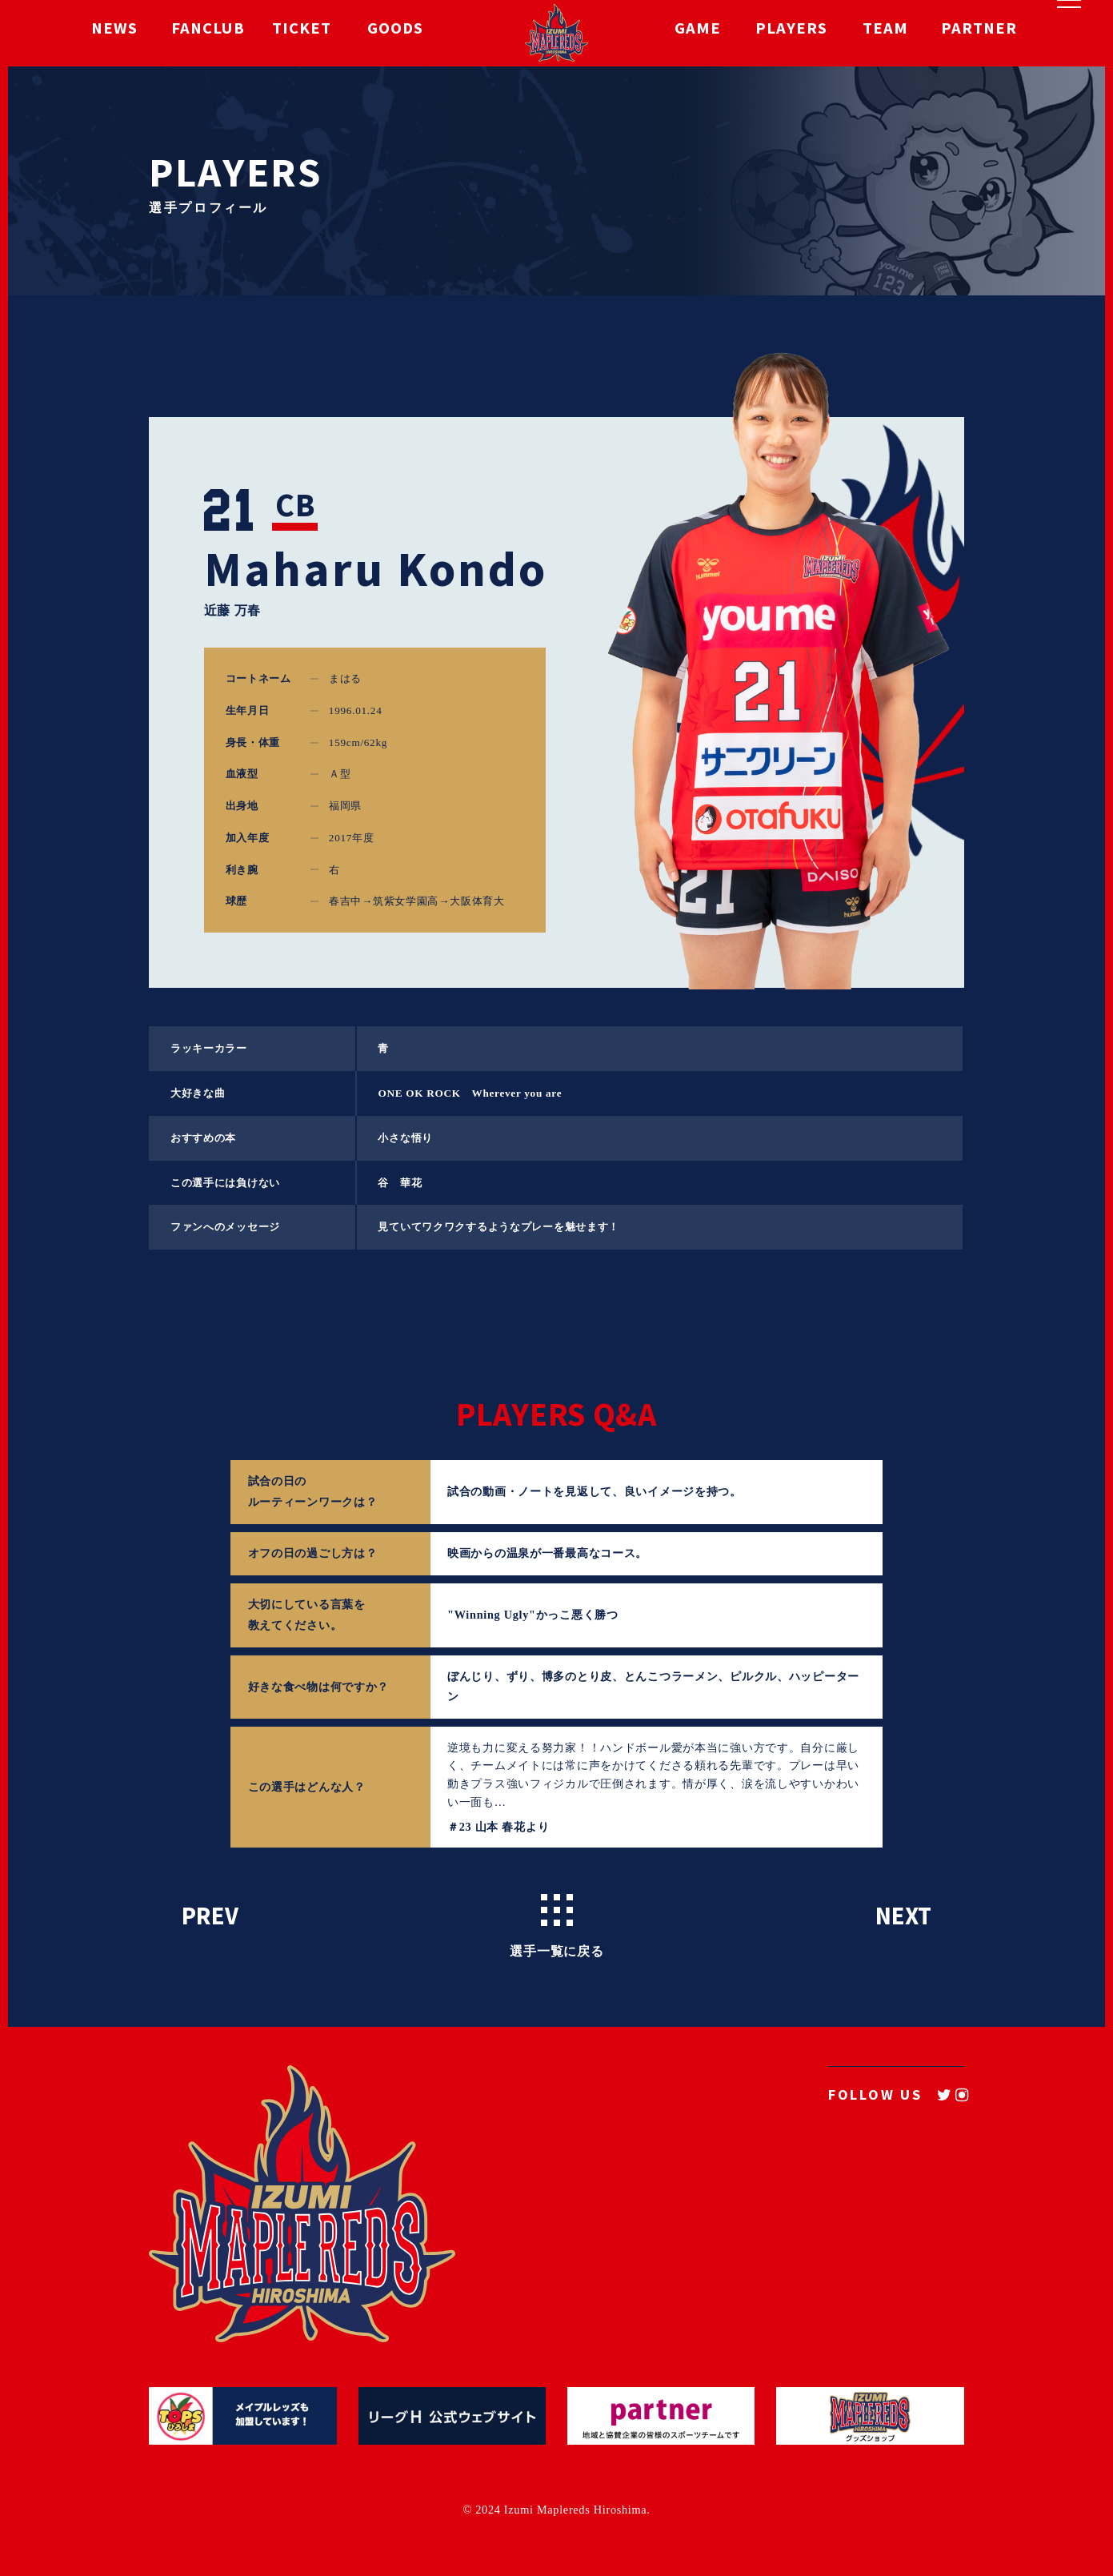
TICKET (301, 32)
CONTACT (799, 2220)
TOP (536, 2166)
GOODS (395, 32)
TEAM (885, 32)
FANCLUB (208, 32)
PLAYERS (791, 32)
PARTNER (979, 32)
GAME (698, 32)
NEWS (114, 32)
